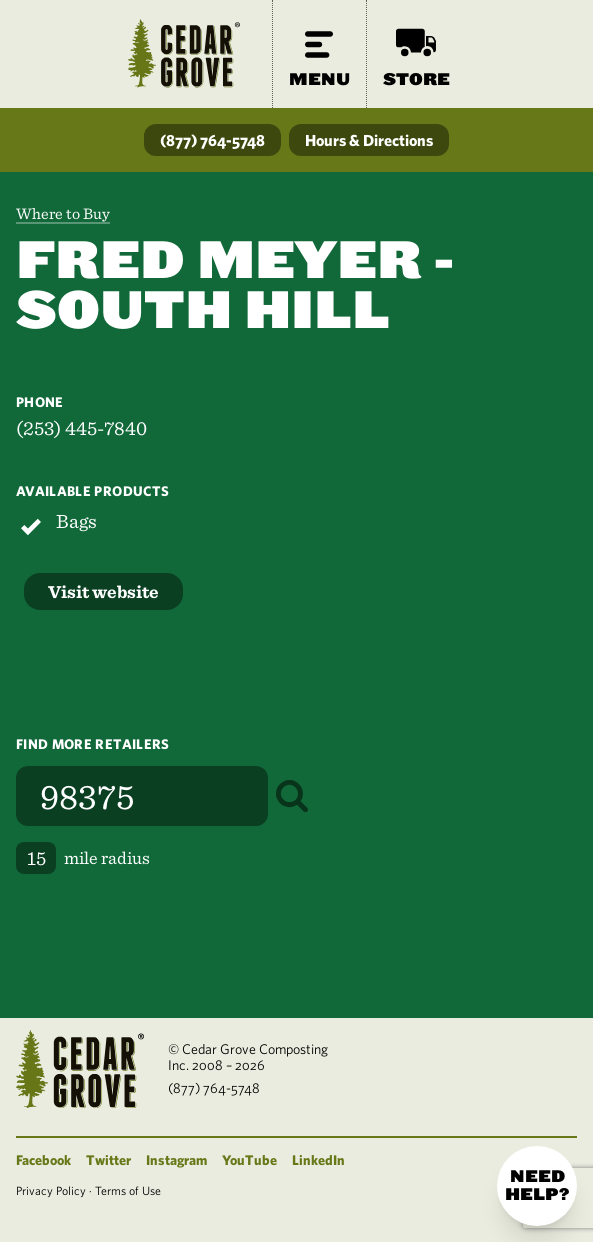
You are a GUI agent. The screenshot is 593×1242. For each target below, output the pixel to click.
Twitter (108, 1160)
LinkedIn (318, 1160)
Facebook (43, 1160)
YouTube (249, 1160)
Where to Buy (63, 213)
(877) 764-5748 (212, 140)
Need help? (537, 1185)
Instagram (176, 1160)
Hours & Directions (369, 140)
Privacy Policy (51, 1190)
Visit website (103, 591)
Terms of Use (128, 1190)
